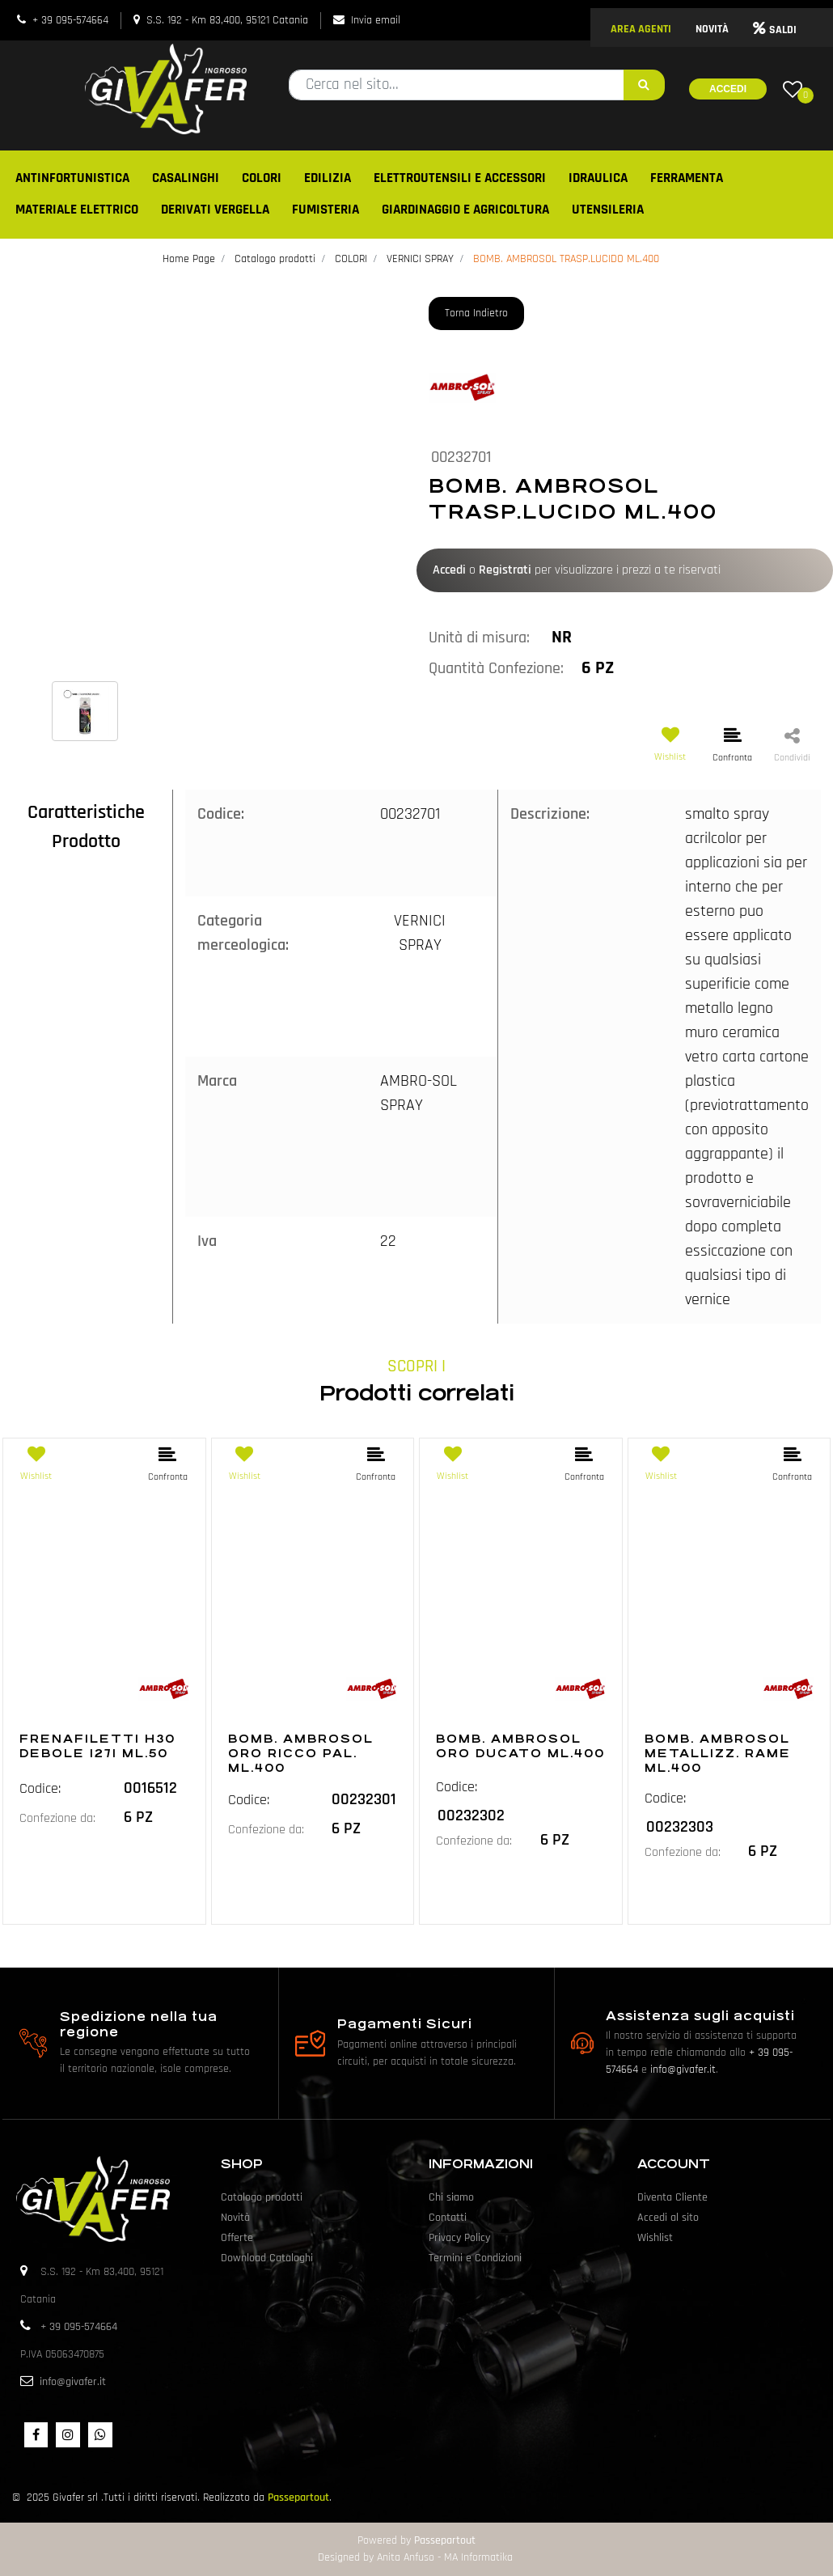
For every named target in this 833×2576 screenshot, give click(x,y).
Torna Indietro (476, 313)
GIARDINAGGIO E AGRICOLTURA (465, 209)
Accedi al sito (668, 2217)
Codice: (220, 813)
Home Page (189, 259)
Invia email (375, 20)
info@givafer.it (683, 2069)
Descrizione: (550, 813)
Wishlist (655, 2238)
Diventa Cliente (672, 2197)
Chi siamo (451, 2197)
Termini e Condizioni (475, 2258)
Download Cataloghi (267, 2258)
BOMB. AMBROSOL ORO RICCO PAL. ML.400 (301, 1753)
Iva (207, 1241)
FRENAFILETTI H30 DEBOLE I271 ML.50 (97, 1746)
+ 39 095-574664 (70, 20)
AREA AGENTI (641, 29)
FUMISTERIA (325, 209)
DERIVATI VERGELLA (215, 209)
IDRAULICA (598, 178)
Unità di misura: (479, 637)
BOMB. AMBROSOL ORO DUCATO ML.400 (520, 1746)
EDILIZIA (327, 178)
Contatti (448, 2217)
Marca (217, 1080)
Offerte (237, 2238)
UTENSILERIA (608, 209)
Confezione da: (57, 1818)
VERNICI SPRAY (420, 259)
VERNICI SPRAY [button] (420, 932)
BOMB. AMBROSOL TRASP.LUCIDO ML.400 (566, 259)
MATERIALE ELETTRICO (76, 209)
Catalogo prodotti (275, 259)
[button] (644, 85)
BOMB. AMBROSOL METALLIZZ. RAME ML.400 (718, 1753)
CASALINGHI (185, 178)
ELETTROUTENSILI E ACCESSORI (460, 178)
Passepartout (298, 2497)
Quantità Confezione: (496, 668)
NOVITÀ (712, 29)
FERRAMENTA (686, 178)
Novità (235, 2217)
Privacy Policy (459, 2238)
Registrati (505, 569)
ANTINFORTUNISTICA (72, 178)
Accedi (727, 89)
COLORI (261, 178)
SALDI (775, 30)
